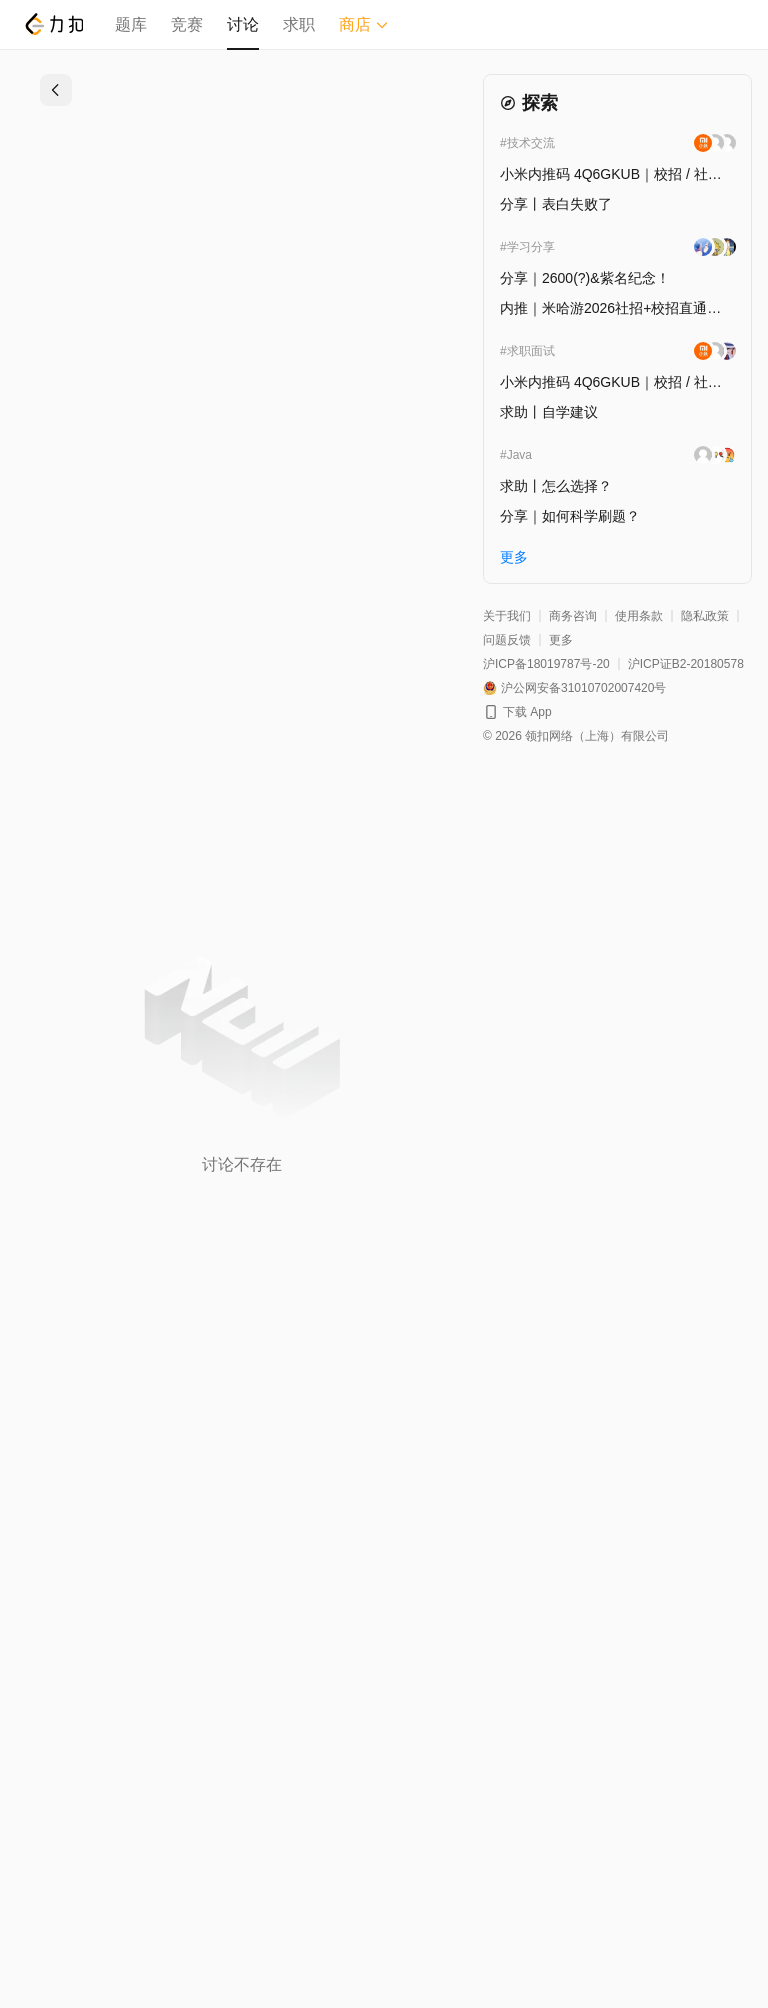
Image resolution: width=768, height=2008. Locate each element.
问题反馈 (507, 640)
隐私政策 (705, 616)
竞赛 (187, 24)
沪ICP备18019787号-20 (546, 664)
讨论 (243, 24)
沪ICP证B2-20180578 (686, 664)
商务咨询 (573, 616)
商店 (364, 24)
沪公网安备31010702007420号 (583, 688)
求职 (299, 24)
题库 (131, 24)
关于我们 (507, 616)
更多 (561, 640)
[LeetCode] (53, 24)
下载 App (527, 712)
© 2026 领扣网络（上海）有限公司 (576, 736)
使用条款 (639, 616)
